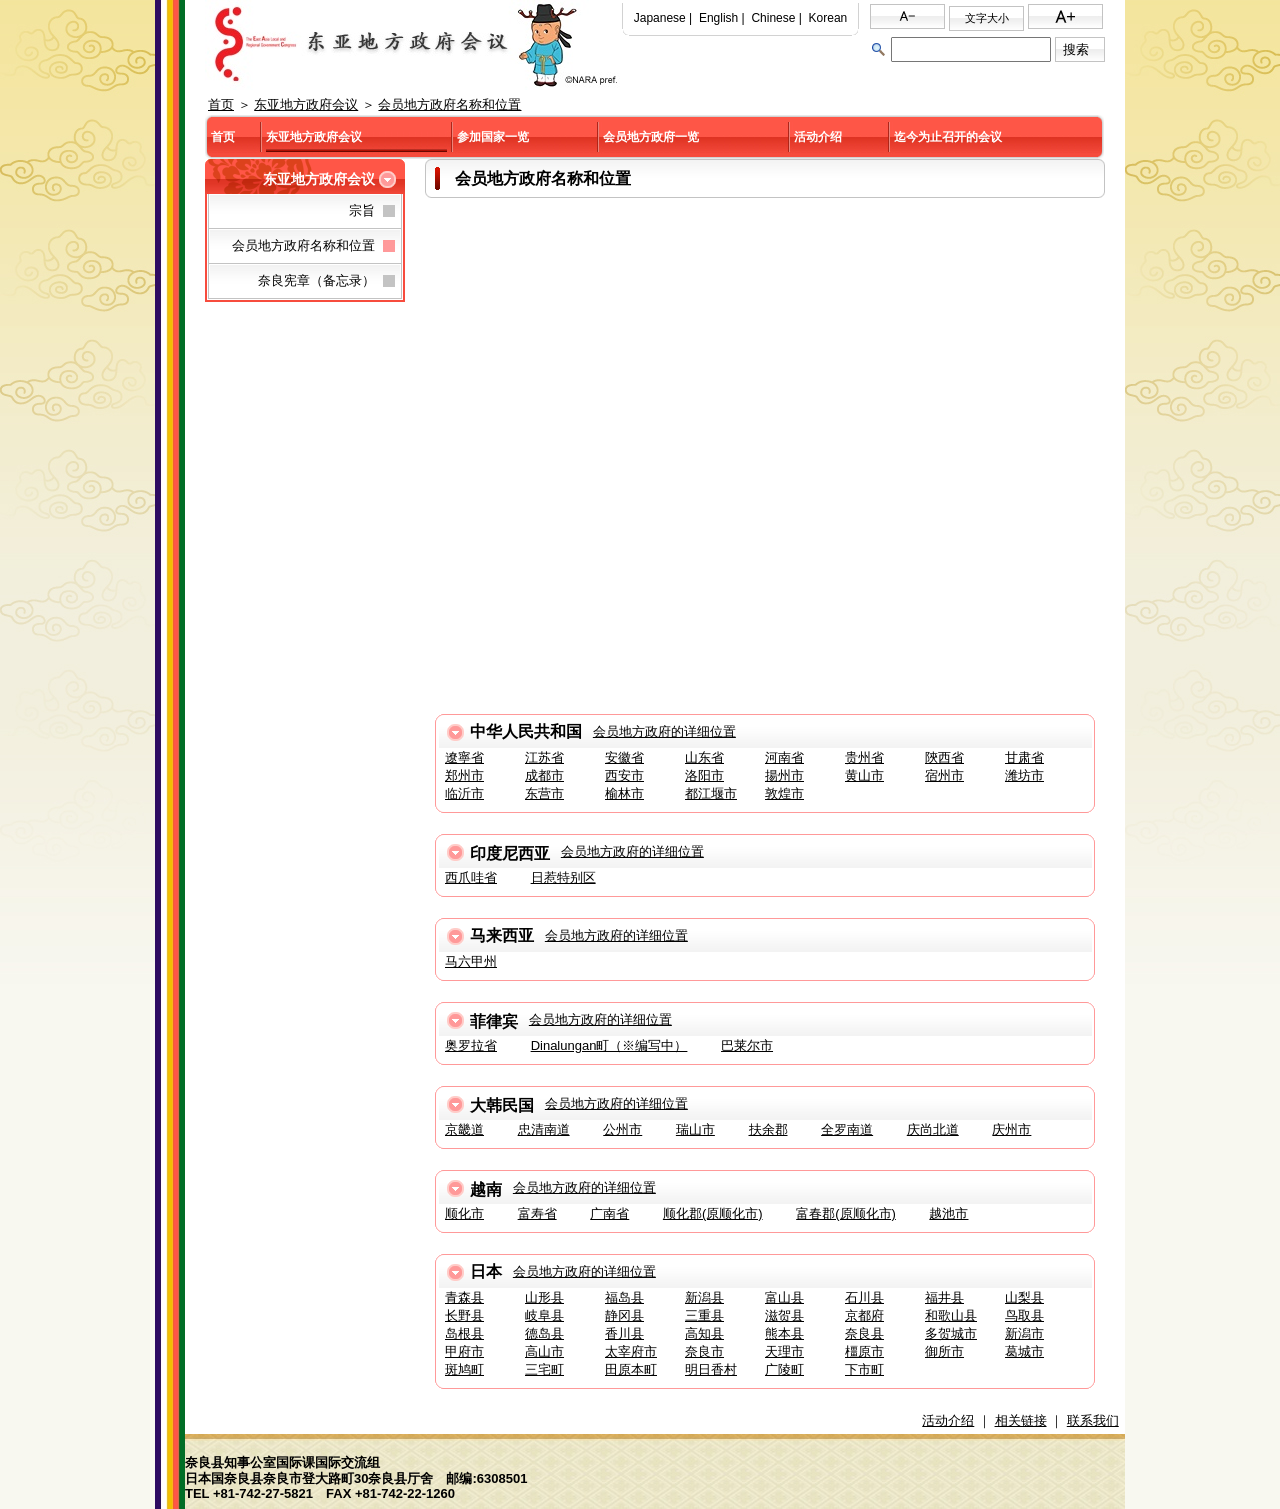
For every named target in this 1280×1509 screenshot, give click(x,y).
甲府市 (464, 1351)
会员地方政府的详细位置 (664, 731)
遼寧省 (464, 757)
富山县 (784, 1297)
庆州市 (1011, 1129)
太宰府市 (631, 1351)
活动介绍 (818, 137)
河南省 (784, 757)
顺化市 (464, 1213)
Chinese (773, 18)
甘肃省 (1024, 757)
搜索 (1076, 49)
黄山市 (864, 775)
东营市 (544, 793)
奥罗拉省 (471, 1045)
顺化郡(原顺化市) (713, 1213)
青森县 (464, 1297)
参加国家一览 (493, 137)
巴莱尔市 (747, 1045)
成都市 (544, 775)
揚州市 (784, 775)
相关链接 (1021, 1420)
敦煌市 (784, 793)
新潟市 (1024, 1333)
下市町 (864, 1369)
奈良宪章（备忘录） (316, 280)
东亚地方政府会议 (306, 104)
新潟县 (704, 1297)
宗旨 (362, 210)
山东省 (704, 757)
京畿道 (464, 1129)
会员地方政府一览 (651, 137)
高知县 (704, 1333)
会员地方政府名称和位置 (449, 104)
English (718, 18)
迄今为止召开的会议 (948, 137)
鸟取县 (1024, 1315)
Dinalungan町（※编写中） (609, 1045)
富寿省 (537, 1213)
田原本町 (631, 1369)
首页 (221, 104)
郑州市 (464, 775)
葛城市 (1024, 1351)
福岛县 (624, 1297)
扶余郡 (768, 1129)
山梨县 (1024, 1297)
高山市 (544, 1351)
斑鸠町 (464, 1369)
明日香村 (711, 1369)
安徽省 (624, 757)
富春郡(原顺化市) (846, 1213)
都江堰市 (711, 793)
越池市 (948, 1213)
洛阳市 (704, 775)
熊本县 (784, 1333)
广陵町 (784, 1369)
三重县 (704, 1315)
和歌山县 (951, 1315)
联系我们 (1093, 1420)
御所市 (944, 1351)
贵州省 (864, 757)
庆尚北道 (933, 1129)
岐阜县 (544, 1315)
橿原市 (864, 1351)
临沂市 (464, 793)
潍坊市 (1024, 775)
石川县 (864, 1297)
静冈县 (624, 1315)
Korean (828, 18)
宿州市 (944, 775)
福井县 (944, 1297)
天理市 (784, 1351)
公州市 (622, 1129)
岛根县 (464, 1333)
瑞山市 (695, 1129)
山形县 (544, 1297)
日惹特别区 (563, 877)
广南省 (609, 1213)
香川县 (624, 1333)
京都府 (864, 1315)
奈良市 (704, 1351)
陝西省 (944, 757)
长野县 (464, 1315)
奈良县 (864, 1333)
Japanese (660, 18)
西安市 (624, 775)
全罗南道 (847, 1129)
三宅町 (544, 1369)
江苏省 (544, 757)
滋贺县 (784, 1315)
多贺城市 (951, 1333)
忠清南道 (544, 1129)
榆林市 (624, 793)
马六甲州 (471, 961)
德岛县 (544, 1333)
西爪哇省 (471, 877)
